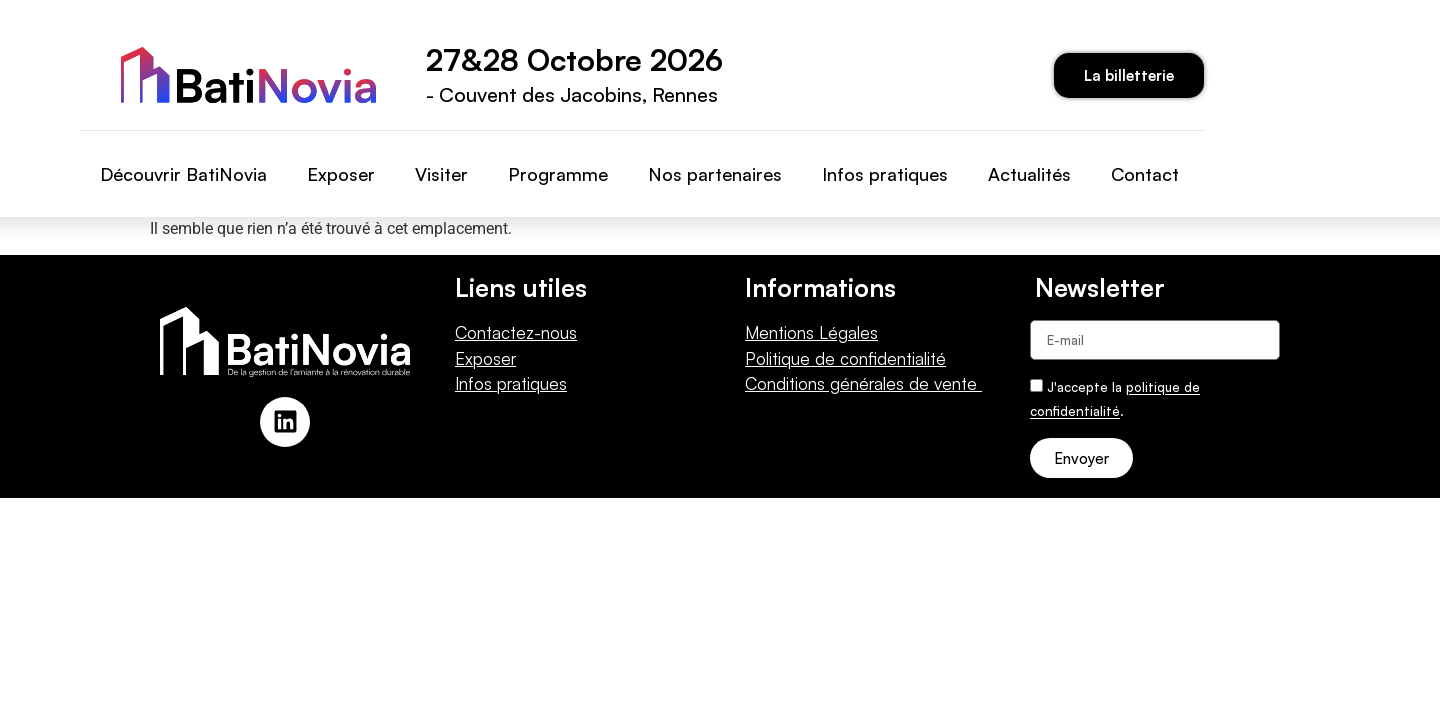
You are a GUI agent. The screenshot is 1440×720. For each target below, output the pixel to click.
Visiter (441, 174)
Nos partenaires (715, 174)
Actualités (1029, 174)
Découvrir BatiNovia (183, 174)
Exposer (341, 174)
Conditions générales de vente (863, 383)
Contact (1145, 174)
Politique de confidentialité (845, 358)
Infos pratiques (885, 174)
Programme (558, 174)
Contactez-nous (516, 332)
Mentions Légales (811, 332)
